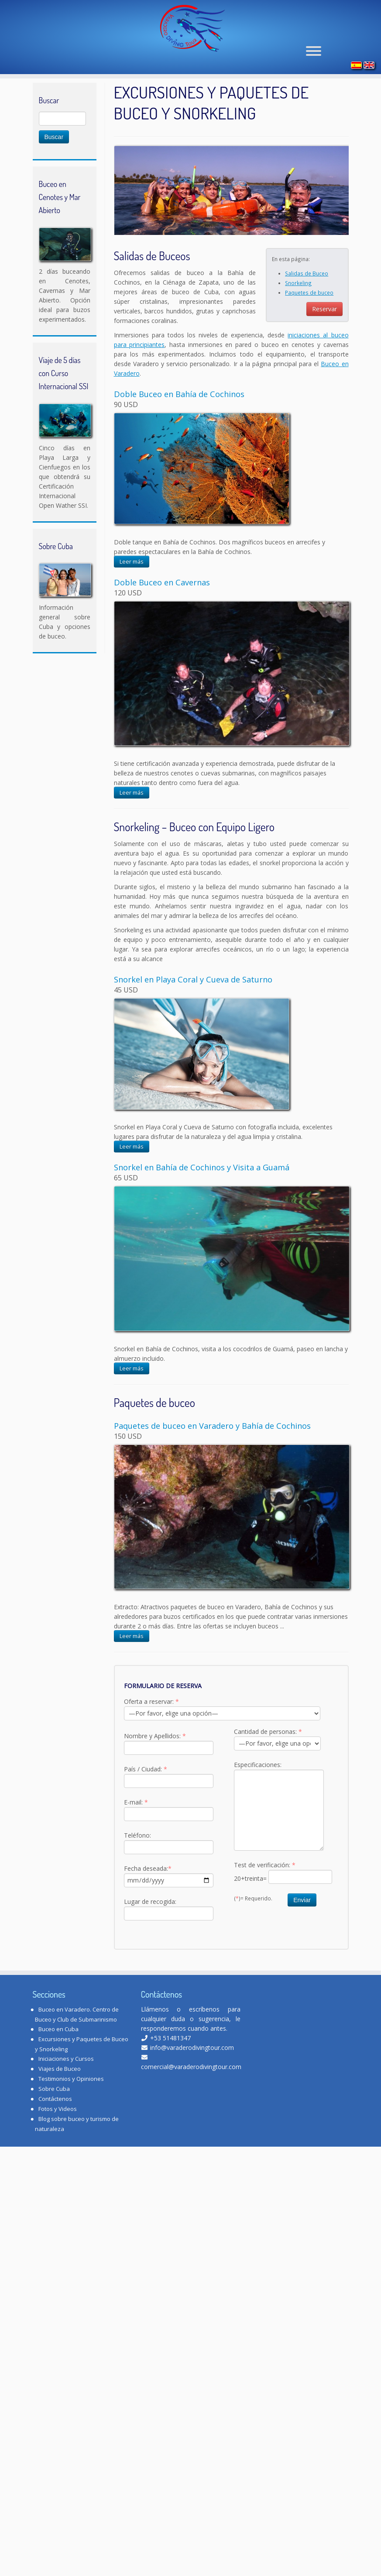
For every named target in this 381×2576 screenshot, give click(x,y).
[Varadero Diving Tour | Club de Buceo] (192, 31)
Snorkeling (298, 313)
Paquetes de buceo (309, 322)
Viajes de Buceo (59, 2099)
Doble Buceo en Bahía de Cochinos (179, 424)
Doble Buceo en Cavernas (162, 613)
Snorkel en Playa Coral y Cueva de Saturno (193, 1010)
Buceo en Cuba (58, 2059)
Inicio (40, 98)
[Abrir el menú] (313, 55)
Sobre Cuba (54, 2119)
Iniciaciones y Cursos (66, 2089)
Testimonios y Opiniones (71, 2109)
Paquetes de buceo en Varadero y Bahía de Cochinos (212, 1456)
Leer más (132, 592)
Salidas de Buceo (306, 303)
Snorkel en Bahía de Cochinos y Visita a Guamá (201, 1198)
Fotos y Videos (57, 2139)
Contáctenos (55, 2129)
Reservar (324, 339)
